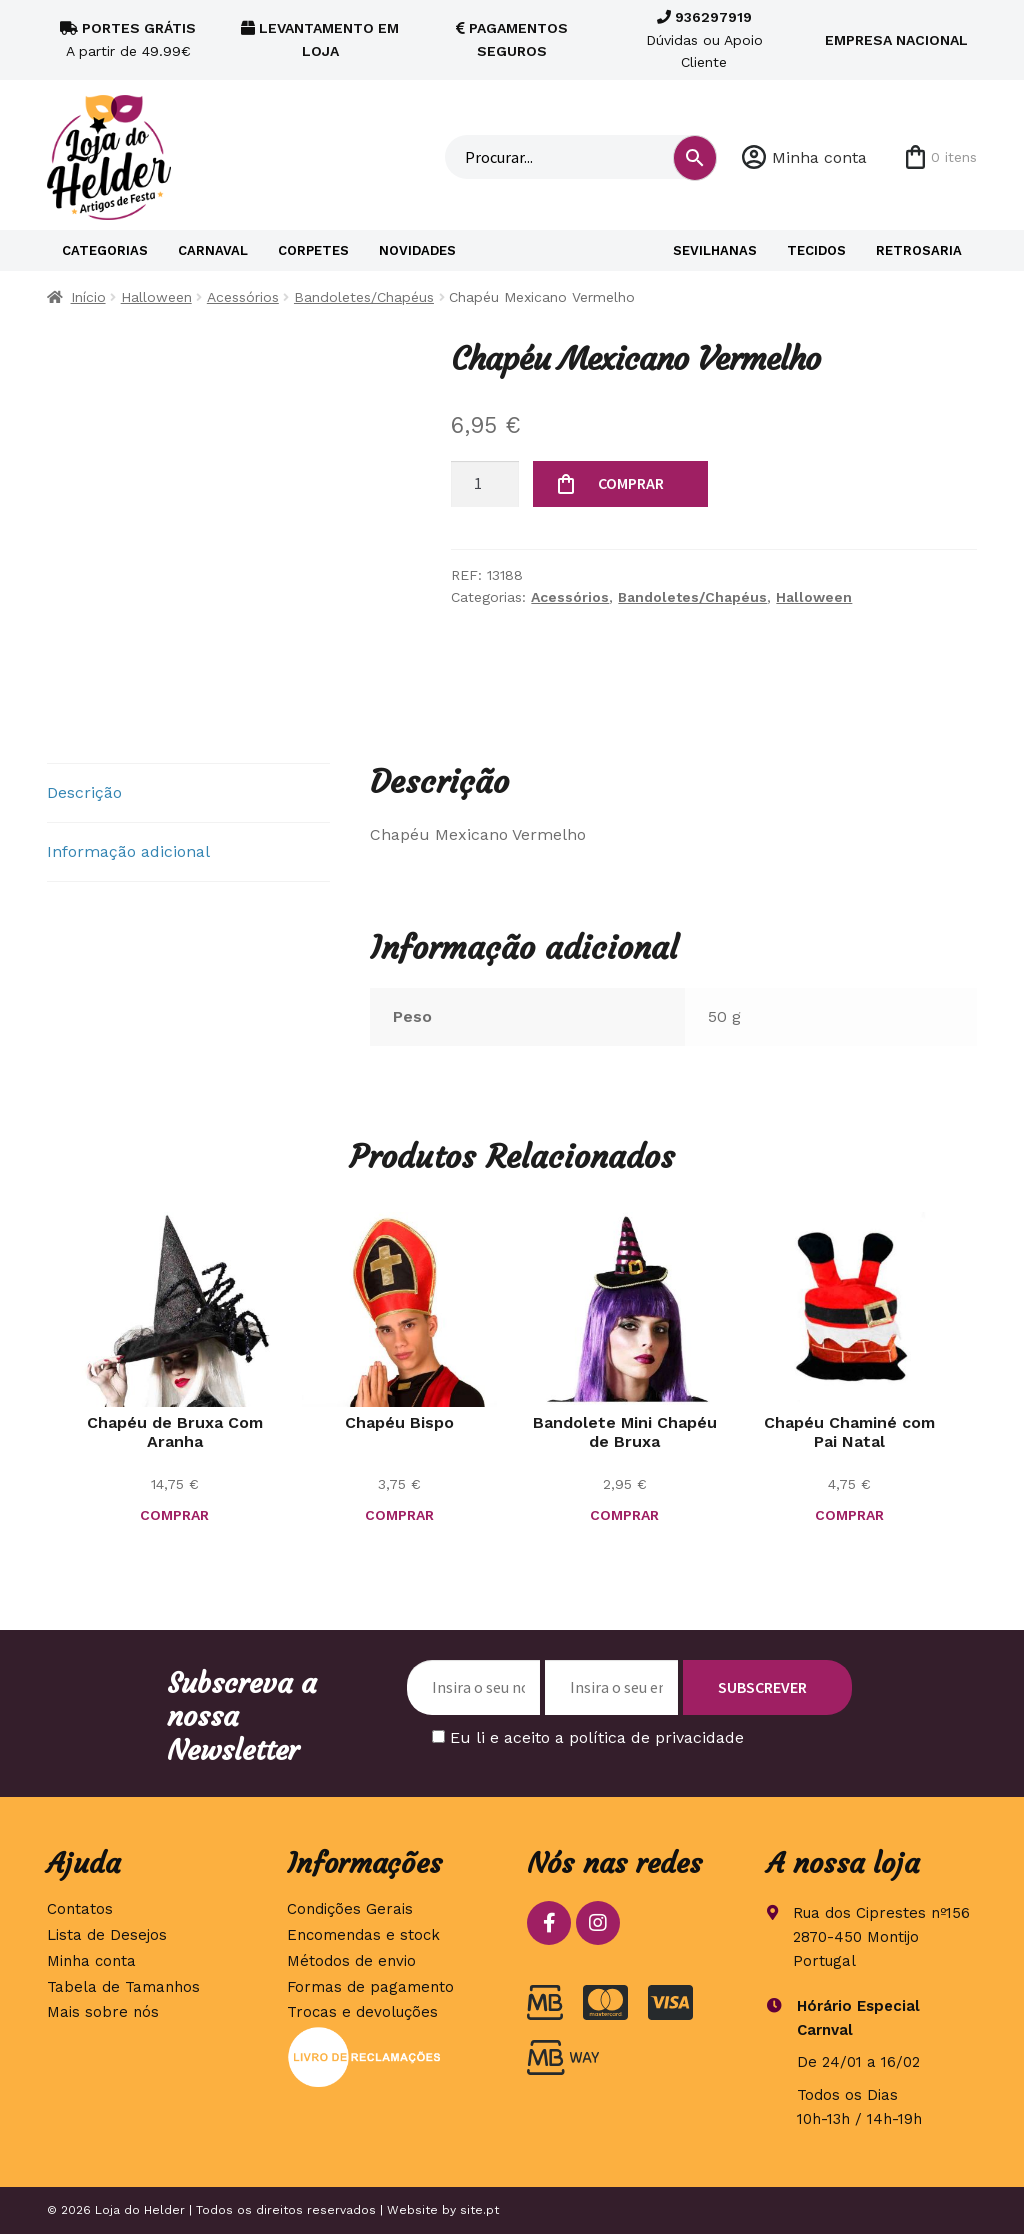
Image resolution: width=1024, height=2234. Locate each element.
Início (88, 297)
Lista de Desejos (107, 1935)
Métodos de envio (351, 1961)
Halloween (156, 297)
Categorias (105, 250)
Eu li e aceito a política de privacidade (597, 1737)
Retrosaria (919, 250)
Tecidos (816, 250)
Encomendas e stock (363, 1935)
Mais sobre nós (103, 2012)
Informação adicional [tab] (128, 851)
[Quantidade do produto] (485, 484)
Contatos (80, 1909)
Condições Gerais (350, 1909)
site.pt (479, 2210)
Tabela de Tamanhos (123, 1987)
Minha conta (819, 157)
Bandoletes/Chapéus (364, 297)
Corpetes (313, 250)
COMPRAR (631, 483)
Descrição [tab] (84, 792)
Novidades (417, 250)
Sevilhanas (715, 250)
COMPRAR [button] (174, 1515)
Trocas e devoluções (362, 2012)
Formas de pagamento (370, 1987)
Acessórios (243, 297)
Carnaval (213, 250)
